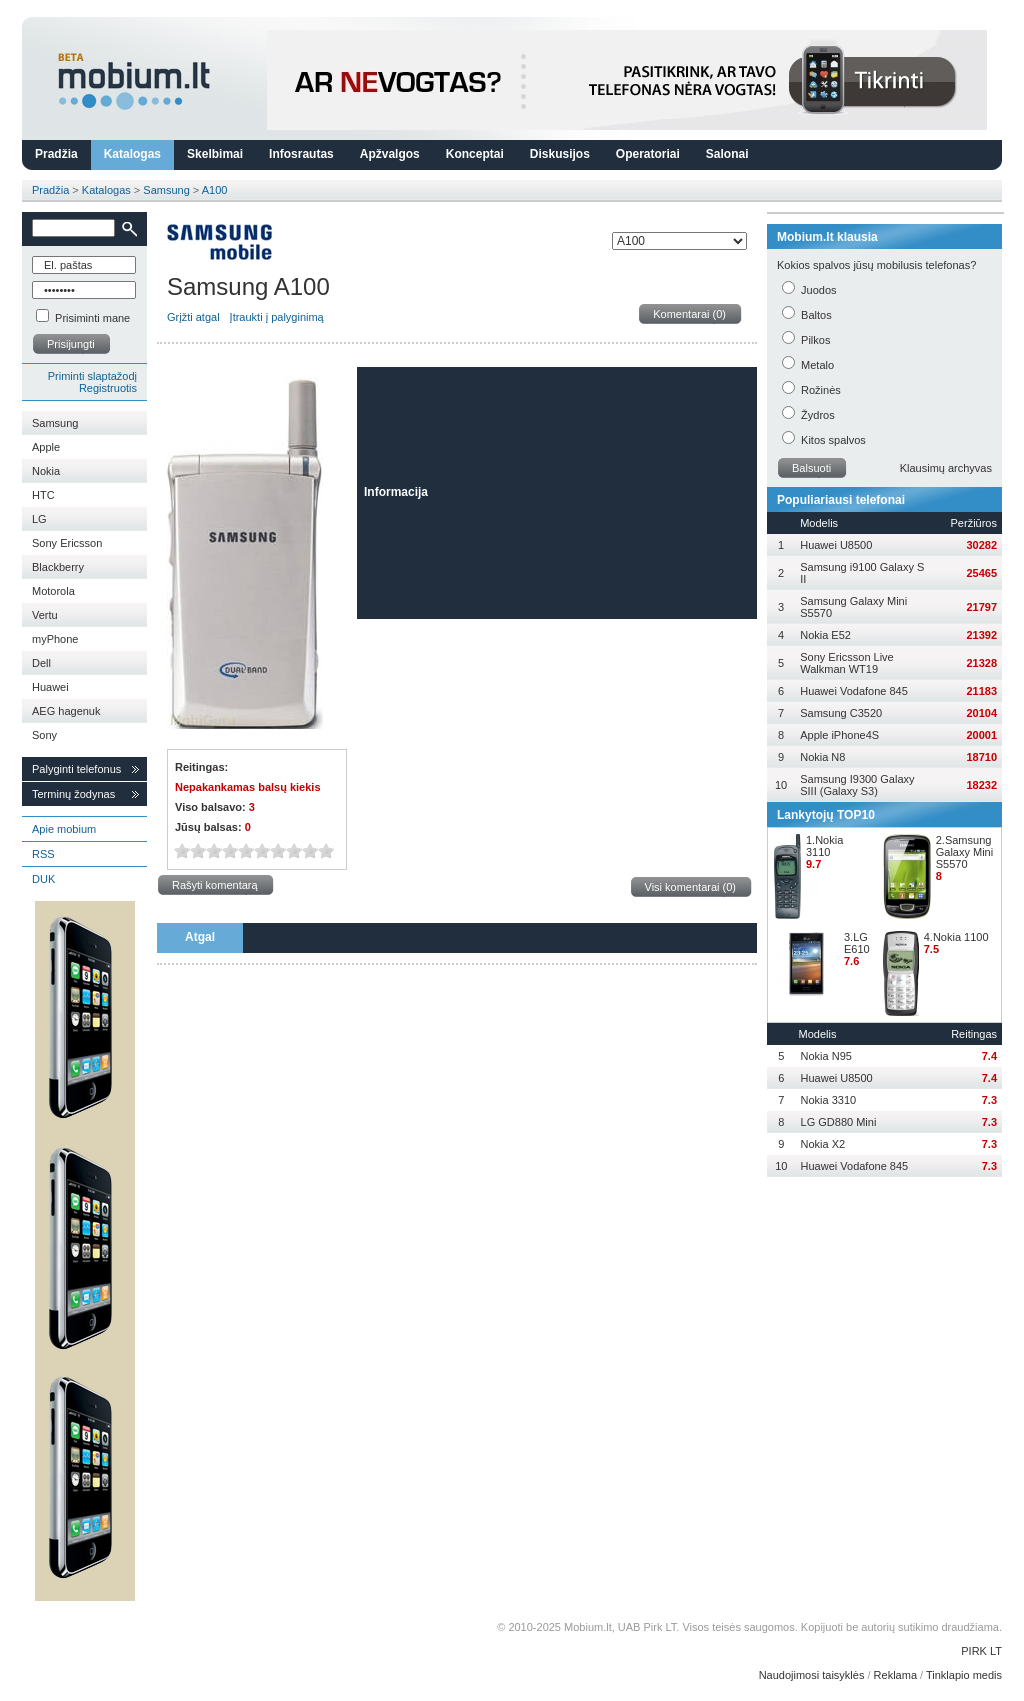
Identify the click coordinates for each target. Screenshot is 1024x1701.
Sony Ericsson (67, 543)
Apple (46, 447)
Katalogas (132, 154)
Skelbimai (215, 154)
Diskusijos (560, 154)
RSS (43, 854)
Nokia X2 (823, 1144)
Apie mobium (64, 829)
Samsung (166, 190)
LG (39, 519)
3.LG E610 (857, 943)
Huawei (50, 687)
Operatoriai (648, 154)
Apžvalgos (390, 154)
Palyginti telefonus (76, 769)
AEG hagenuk (66, 711)
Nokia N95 (826, 1056)
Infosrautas (301, 154)
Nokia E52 (825, 635)
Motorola (53, 591)
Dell (41, 663)
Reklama (895, 1675)
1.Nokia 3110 (824, 846)
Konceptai (475, 154)
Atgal (200, 937)
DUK (43, 879)
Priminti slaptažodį (92, 376)
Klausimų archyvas (946, 468)
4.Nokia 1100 (956, 937)
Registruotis (108, 388)
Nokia (46, 471)
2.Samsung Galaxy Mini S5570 (964, 852)
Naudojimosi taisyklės (812, 1675)
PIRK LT (981, 1651)
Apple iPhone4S (839, 735)
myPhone (55, 639)
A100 (215, 190)
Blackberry (58, 567)
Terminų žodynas (73, 794)
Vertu (45, 615)
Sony (44, 735)
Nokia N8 (822, 757)
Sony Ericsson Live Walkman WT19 (847, 663)
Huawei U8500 (836, 545)
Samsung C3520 (841, 713)
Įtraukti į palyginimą (277, 317)
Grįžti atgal (193, 317)
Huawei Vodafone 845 (854, 691)
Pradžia (56, 154)
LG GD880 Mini (839, 1122)
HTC (43, 495)
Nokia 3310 (829, 1100)
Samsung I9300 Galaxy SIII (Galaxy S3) (857, 785)
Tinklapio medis (964, 1675)
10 (326, 850)
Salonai (727, 154)
